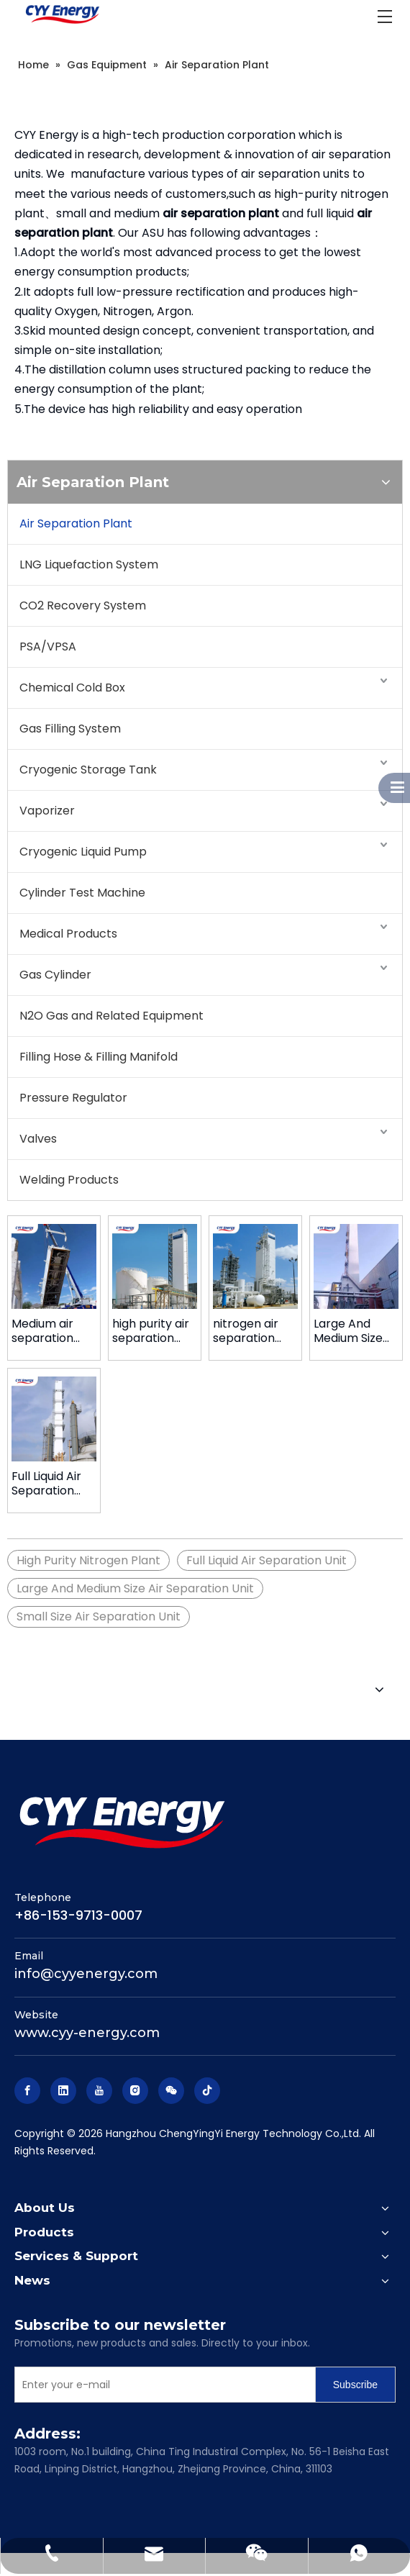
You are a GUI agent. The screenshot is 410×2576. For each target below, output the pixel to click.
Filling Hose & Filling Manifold (98, 1056)
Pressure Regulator (73, 1097)
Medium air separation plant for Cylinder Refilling (42, 1331)
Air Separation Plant (75, 523)
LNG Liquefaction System (88, 564)
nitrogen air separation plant (245, 1331)
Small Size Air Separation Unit (99, 1616)
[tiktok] (207, 2090)
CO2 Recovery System (82, 605)
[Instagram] (135, 2090)
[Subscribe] (355, 2385)
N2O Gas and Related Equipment (111, 1015)
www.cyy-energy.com (87, 2033)
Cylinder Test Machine (82, 892)
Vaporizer (47, 810)
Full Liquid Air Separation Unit (46, 1483)
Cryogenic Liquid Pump (83, 851)
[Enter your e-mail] (162, 2384)
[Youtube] (99, 2090)
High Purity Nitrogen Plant (88, 1560)
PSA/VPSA (47, 646)
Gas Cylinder (55, 974)
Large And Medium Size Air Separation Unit (354, 1331)
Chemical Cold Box (72, 687)
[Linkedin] (63, 2090)
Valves (38, 1138)
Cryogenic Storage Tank (88, 769)
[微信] (171, 2090)
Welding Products (69, 1179)
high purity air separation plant (150, 1331)
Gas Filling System (70, 728)
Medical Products (68, 933)
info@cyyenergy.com (86, 1974)
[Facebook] (27, 2090)
